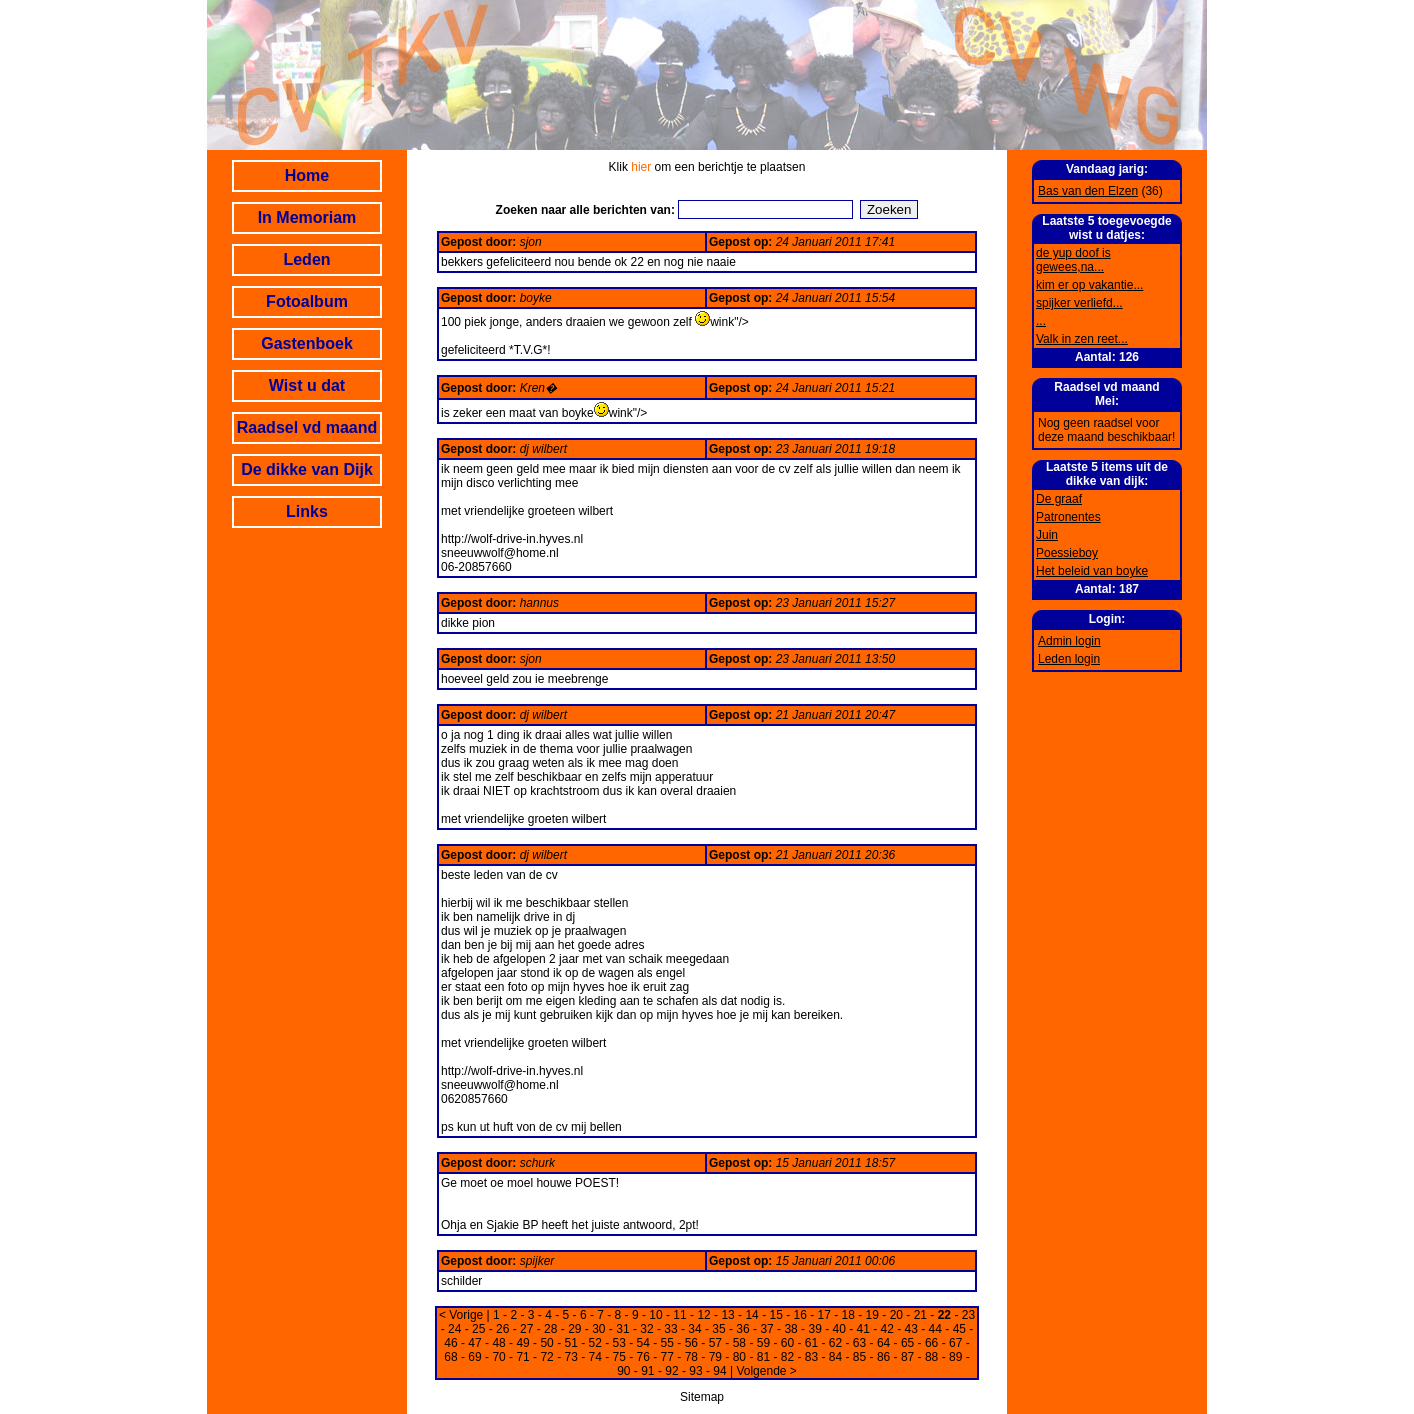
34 (694, 1329)
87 (907, 1357)
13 (727, 1315)
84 (835, 1357)
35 (718, 1329)
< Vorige (461, 1315)
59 (763, 1343)
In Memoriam (307, 217)
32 (646, 1329)
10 (655, 1315)
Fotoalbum (307, 301)
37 (766, 1329)
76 (643, 1357)
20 (896, 1315)
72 (546, 1357)
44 (935, 1329)
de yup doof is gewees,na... (1073, 260)
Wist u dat (307, 385)
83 (811, 1357)
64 (883, 1343)
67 (955, 1343)
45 (959, 1329)
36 (742, 1329)
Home (307, 175)
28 (550, 1329)
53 (619, 1343)
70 (498, 1357)
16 (800, 1315)
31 (622, 1329)
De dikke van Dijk (307, 469)
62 (835, 1343)
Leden (306, 259)
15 (775, 1315)
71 (522, 1357)
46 (450, 1343)
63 (859, 1343)
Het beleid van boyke (1092, 571)
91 (647, 1371)
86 (883, 1357)
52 (595, 1343)
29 (574, 1329)
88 (931, 1357)
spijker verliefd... (1079, 303)
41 (863, 1329)
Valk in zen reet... (1082, 339)
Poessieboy (1067, 553)
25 (478, 1329)
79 (715, 1357)
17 (824, 1315)
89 (955, 1357)
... (1041, 321)
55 (667, 1343)
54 (643, 1343)
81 (763, 1357)
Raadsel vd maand (307, 427)
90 (623, 1371)
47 (474, 1343)
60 (787, 1343)
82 (787, 1357)
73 (570, 1357)
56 (691, 1343)
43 (911, 1329)
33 (670, 1329)
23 (968, 1315)
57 (715, 1343)
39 (814, 1329)
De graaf (1059, 499)
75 (619, 1357)
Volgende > (766, 1371)
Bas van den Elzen (1088, 191)
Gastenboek (307, 343)
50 (546, 1343)
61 (811, 1343)
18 (848, 1315)
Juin (1047, 535)
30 (598, 1329)
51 (570, 1343)
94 (719, 1371)
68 (450, 1357)
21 (920, 1315)
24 (454, 1329)
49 (522, 1343)
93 (695, 1371)
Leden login (1069, 659)
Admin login (1069, 641)
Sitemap (702, 1397)
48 (498, 1343)
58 (739, 1343)
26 (502, 1329)
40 (838, 1329)
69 (474, 1357)
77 (667, 1357)
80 (739, 1357)
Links (307, 511)
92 (671, 1371)
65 (907, 1343)
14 (751, 1315)
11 (679, 1315)
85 (859, 1357)
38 (790, 1329)
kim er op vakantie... (1089, 285)
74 (595, 1357)
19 (872, 1315)
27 (526, 1329)
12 (703, 1315)
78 (691, 1357)
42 (887, 1329)
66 (931, 1343)
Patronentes (1068, 517)
